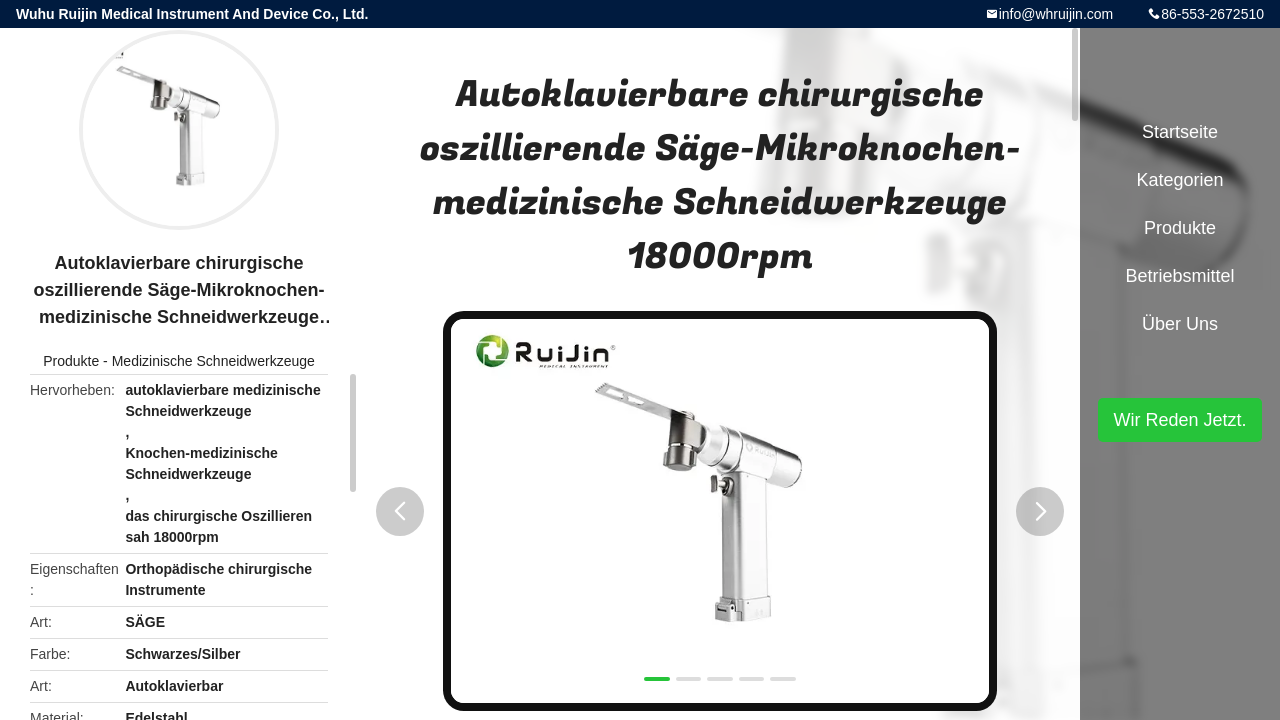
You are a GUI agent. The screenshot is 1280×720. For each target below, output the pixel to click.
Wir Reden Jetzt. (1179, 420)
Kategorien (1179, 180)
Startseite (1180, 132)
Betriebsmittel (1179, 276)
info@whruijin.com (1056, 14)
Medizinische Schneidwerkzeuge (213, 361)
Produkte (71, 361)
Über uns (1180, 324)
